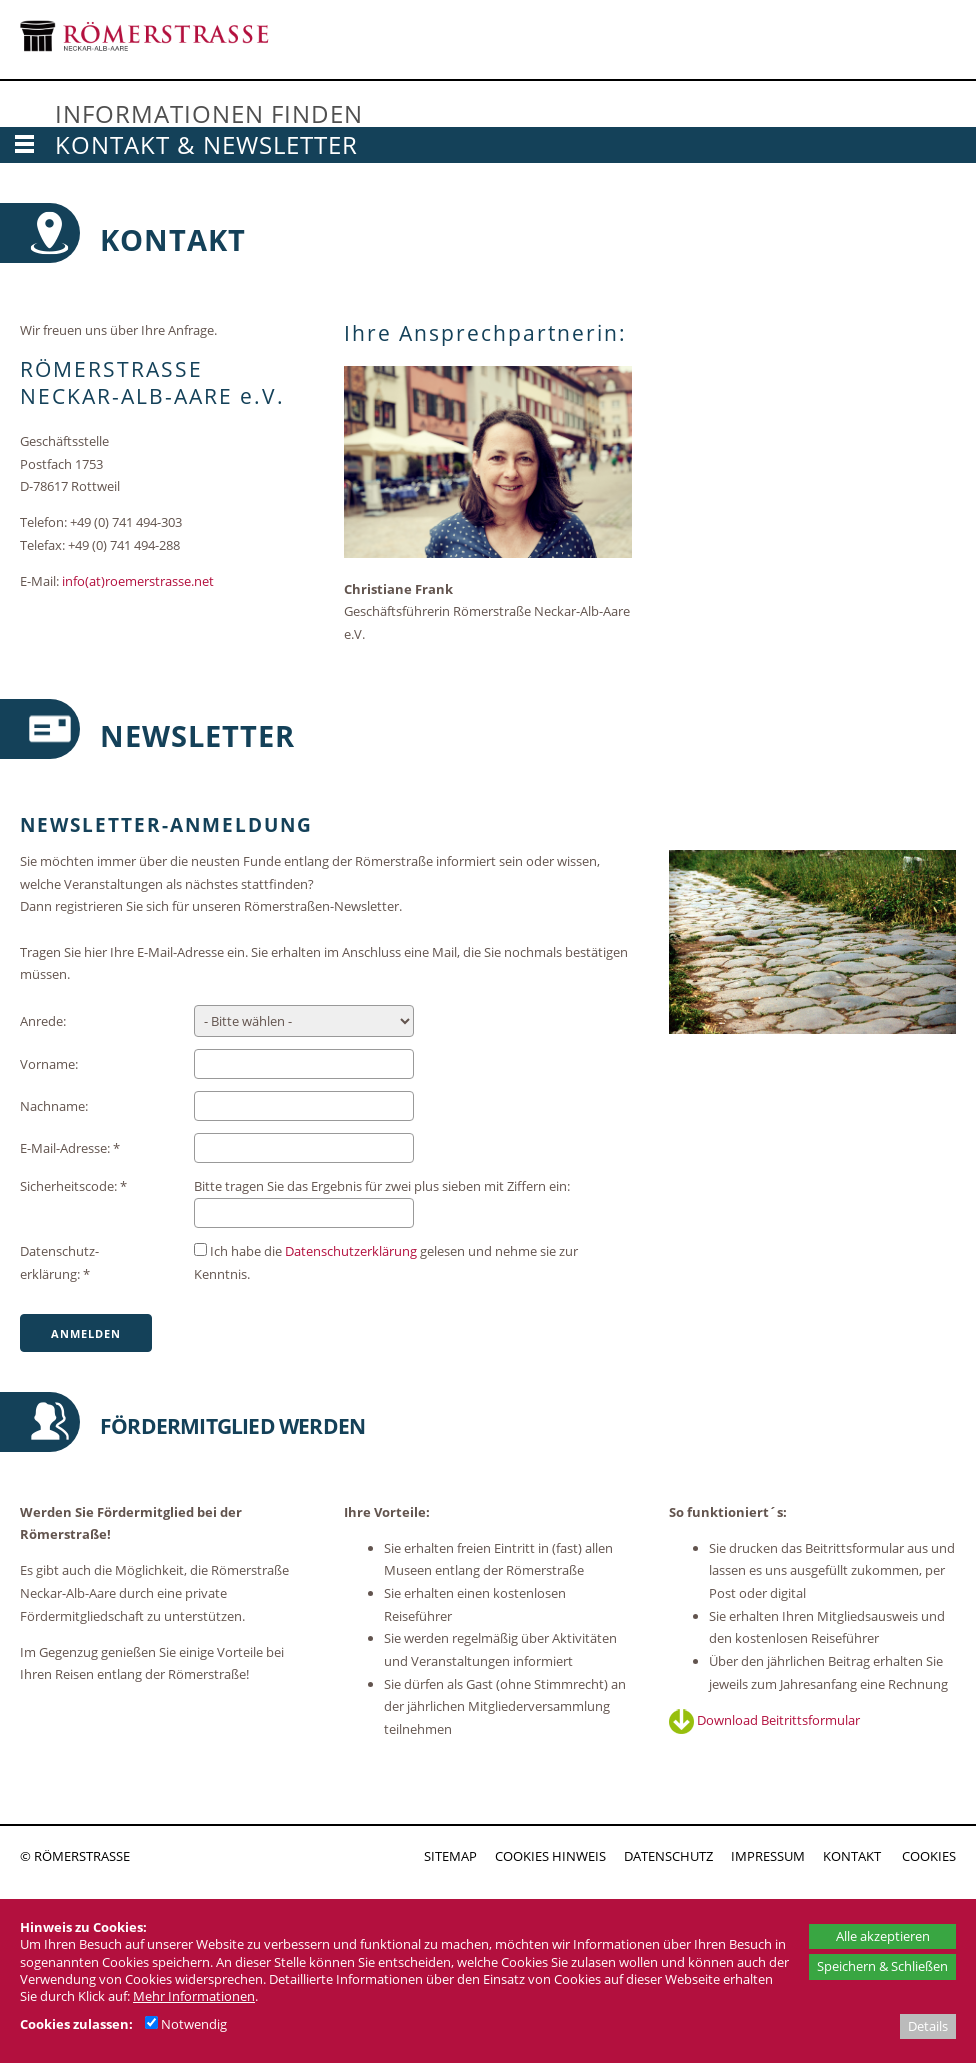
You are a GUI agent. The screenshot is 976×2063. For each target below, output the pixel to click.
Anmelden (86, 1333)
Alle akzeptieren (883, 1936)
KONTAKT (852, 1856)
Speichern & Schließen (882, 1966)
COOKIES (929, 1856)
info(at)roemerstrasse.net (138, 581)
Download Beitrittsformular (764, 1720)
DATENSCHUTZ (668, 1856)
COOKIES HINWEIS (550, 1856)
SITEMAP (450, 1856)
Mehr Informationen (194, 1996)
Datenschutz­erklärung (351, 1251)
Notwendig (186, 2024)
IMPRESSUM (768, 1856)
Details (928, 2026)
